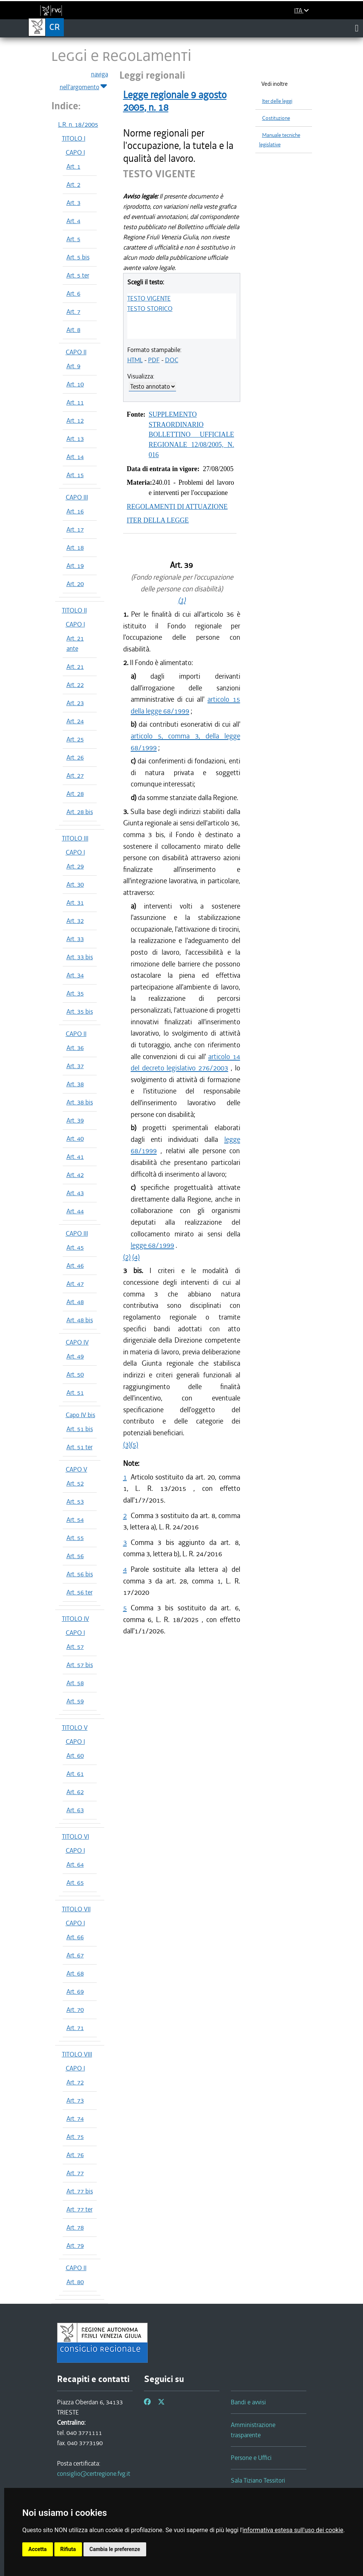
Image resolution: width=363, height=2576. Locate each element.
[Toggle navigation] (357, 28)
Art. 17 (75, 529)
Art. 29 (75, 866)
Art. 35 (75, 993)
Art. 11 (75, 402)
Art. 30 (75, 884)
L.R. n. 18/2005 (78, 124)
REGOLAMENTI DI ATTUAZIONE (177, 506)
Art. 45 (75, 1247)
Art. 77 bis (79, 2191)
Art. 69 (75, 1991)
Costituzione (276, 118)
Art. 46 (75, 1265)
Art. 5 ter (77, 275)
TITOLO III (75, 838)
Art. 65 (75, 1882)
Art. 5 (73, 239)
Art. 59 (75, 1701)
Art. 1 (73, 166)
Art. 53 (75, 1501)
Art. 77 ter (79, 2209)
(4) (136, 1257)
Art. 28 (75, 793)
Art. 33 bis (79, 957)
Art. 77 (75, 2173)
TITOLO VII (76, 1909)
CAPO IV (77, 1342)
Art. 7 (73, 311)
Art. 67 (75, 1955)
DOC (171, 360)
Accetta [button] (37, 2549)
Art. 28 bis (79, 812)
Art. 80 (75, 2282)
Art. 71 (75, 2028)
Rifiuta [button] (68, 2549)
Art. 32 (75, 921)
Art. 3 (73, 203)
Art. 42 (75, 1175)
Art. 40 (75, 1138)
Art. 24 (75, 721)
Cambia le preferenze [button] (115, 2549)
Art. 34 (75, 975)
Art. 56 (75, 1556)
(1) (181, 600)
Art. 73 (75, 2100)
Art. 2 (73, 184)
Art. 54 (75, 1519)
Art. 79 (75, 2245)
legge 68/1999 (152, 1245)
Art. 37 (75, 1066)
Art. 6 (73, 293)
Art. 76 (75, 2155)
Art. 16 (75, 511)
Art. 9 (73, 366)
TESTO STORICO (150, 308)
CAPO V (76, 1469)
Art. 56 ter (79, 1592)
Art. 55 (75, 1538)
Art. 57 (75, 1646)
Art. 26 (75, 757)
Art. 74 (75, 2118)
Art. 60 (75, 1755)
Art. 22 (75, 685)
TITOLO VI (75, 1836)
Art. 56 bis (79, 1574)
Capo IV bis (80, 1415)
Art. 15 (75, 475)
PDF (154, 360)
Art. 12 (75, 420)
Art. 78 (75, 2227)
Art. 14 (75, 457)
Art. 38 (75, 1084)
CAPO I (75, 152)
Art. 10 (75, 384)
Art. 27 (75, 775)
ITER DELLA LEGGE (158, 520)
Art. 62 (75, 1792)
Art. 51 (75, 1392)
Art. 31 (75, 902)
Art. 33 (75, 939)
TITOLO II (74, 610)
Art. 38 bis (79, 1102)
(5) (134, 1444)
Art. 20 (75, 584)
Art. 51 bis (79, 1429)
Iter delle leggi (277, 101)
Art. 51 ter (79, 1447)
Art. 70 (75, 2009)
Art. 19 (75, 565)
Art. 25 (75, 739)
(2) (127, 1257)
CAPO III (77, 497)
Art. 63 (75, 1810)
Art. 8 (73, 330)
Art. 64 (75, 1864)
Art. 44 (75, 1211)
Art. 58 (75, 1683)
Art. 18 (75, 547)
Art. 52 (75, 1483)
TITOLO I (73, 138)
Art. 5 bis (78, 257)
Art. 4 (73, 221)
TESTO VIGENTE (149, 298)
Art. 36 (75, 1048)
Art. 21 (75, 666)
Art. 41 (75, 1156)
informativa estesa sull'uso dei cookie (293, 2530)
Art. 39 (75, 1120)
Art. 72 (75, 2082)
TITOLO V (75, 1727)
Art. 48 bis (79, 1320)
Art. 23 (75, 703)
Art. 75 (75, 2136)
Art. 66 (75, 1937)
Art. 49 (75, 1356)
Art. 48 (75, 1302)
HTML (135, 360)
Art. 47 (75, 1283)
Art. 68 (75, 1973)
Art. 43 (75, 1193)
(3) (127, 1444)
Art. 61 (75, 1774)
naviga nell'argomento (84, 81)
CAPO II (76, 352)
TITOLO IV (75, 1618)
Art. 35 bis (79, 1011)
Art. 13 (75, 438)
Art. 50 (75, 1374)
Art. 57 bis (79, 1665)
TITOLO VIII (77, 2054)
